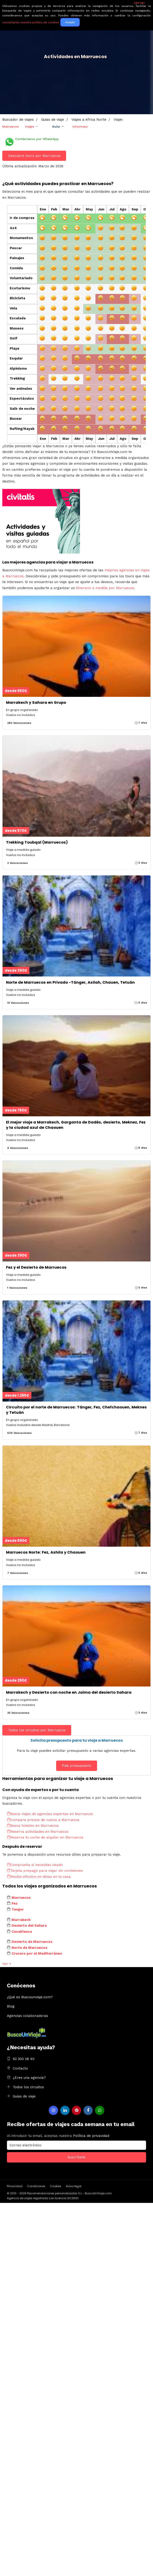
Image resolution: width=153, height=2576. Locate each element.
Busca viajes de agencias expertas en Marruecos (50, 1814)
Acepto (70, 22)
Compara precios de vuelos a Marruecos (43, 1820)
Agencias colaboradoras (27, 2016)
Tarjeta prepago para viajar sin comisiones (45, 1871)
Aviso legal (73, 2186)
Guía (56, 126)
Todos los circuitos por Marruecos (37, 1730)
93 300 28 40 (23, 2059)
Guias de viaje (24, 2096)
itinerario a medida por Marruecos (105, 588)
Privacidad (14, 2186)
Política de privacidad (91, 2136)
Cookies (55, 2186)
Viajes (29, 126)
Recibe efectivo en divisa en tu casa (39, 1877)
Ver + (6, 1964)
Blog (11, 2006)
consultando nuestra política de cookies (30, 22)
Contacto (20, 2068)
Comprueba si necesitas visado (35, 1865)
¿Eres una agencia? (29, 2078)
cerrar (139, 3)
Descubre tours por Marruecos (34, 156)
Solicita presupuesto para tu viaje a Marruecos (77, 1740)
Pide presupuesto (76, 1766)
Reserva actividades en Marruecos (38, 1832)
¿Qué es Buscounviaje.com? (30, 1997)
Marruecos (10, 126)
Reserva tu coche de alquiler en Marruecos (45, 1837)
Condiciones (36, 2186)
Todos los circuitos (28, 2087)
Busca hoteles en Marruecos (33, 1826)
